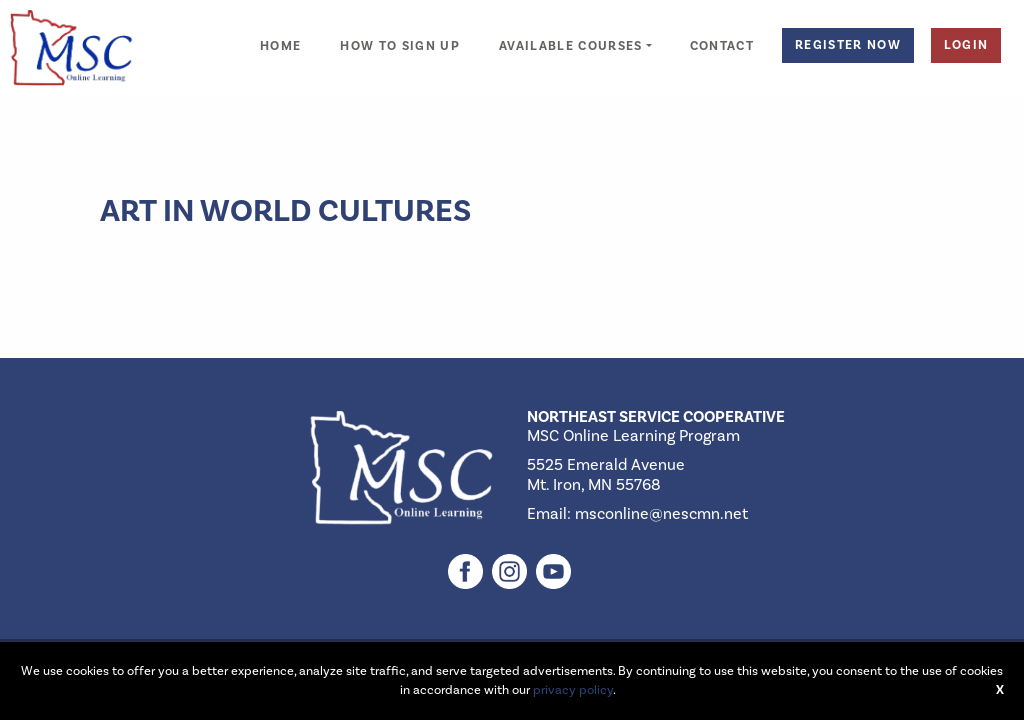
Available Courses (571, 46)
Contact (722, 46)
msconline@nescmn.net (661, 514)
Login (966, 45)
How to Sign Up (400, 46)
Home (280, 46)
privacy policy (573, 690)
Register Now (848, 45)
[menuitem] (280, 35)
